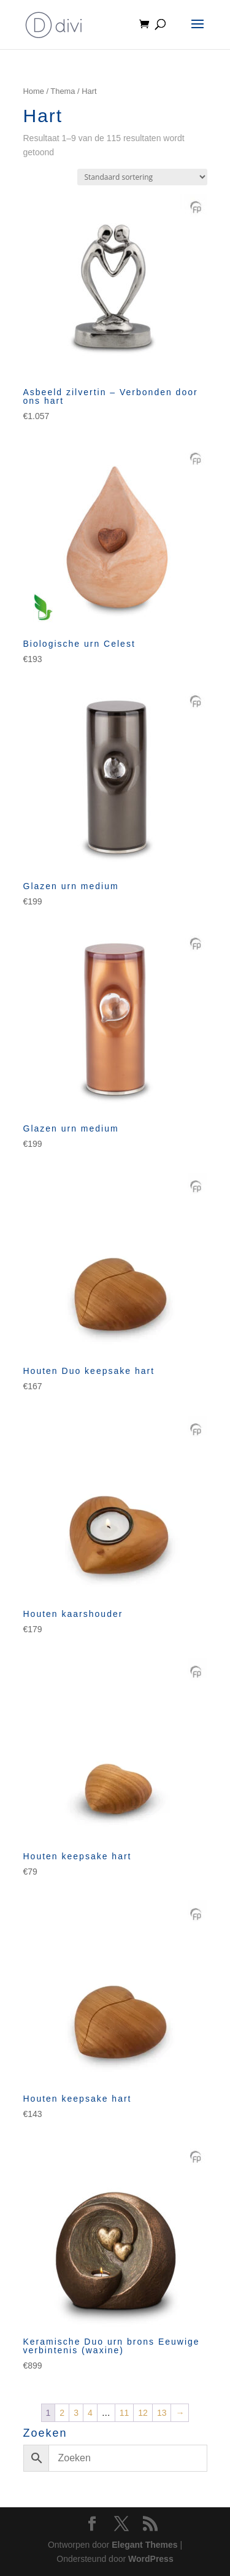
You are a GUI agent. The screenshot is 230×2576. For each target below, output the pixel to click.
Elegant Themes (144, 2545)
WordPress (151, 2559)
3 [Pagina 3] (76, 2413)
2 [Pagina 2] (61, 2413)
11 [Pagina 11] (124, 2413)
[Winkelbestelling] (142, 177)
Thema (62, 91)
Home (33, 91)
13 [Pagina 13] (162, 2413)
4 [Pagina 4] (90, 2413)
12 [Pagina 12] (143, 2413)
